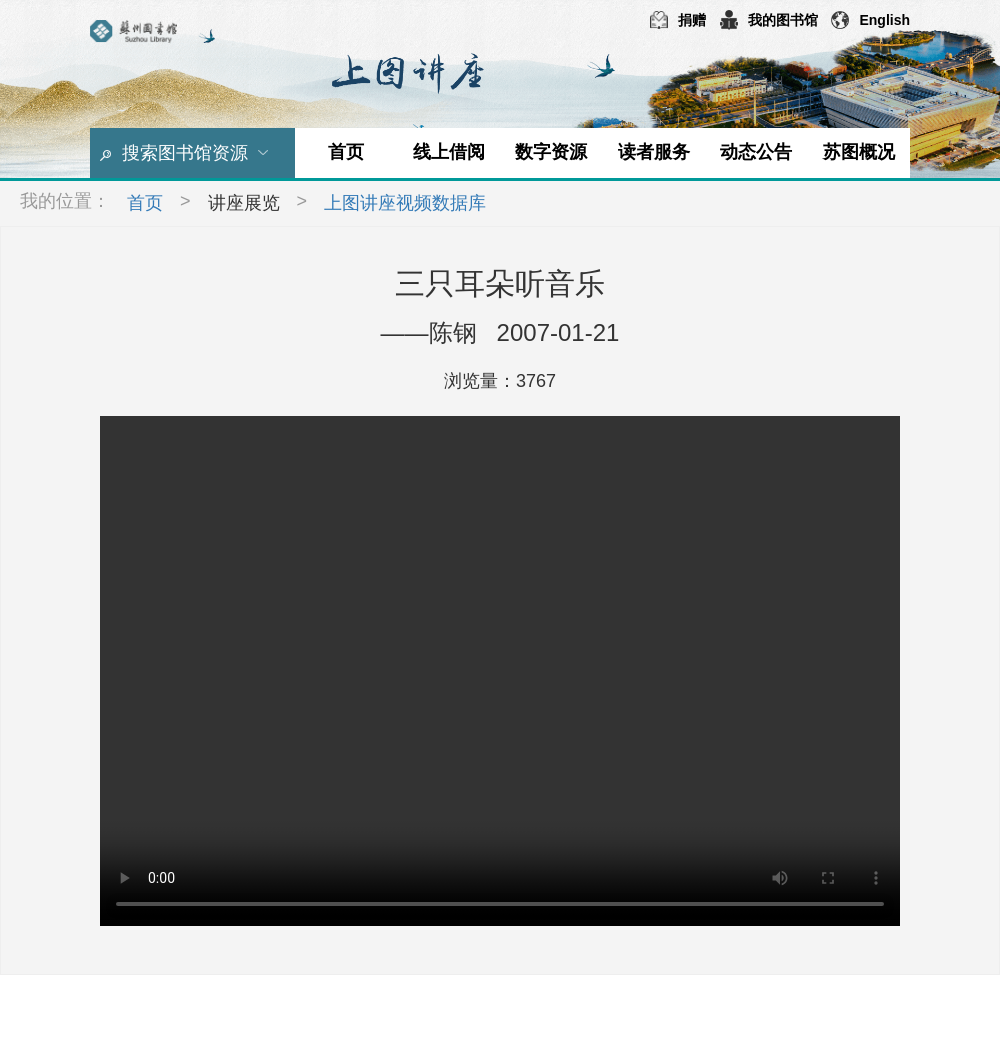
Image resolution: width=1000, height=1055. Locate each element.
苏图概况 (859, 152)
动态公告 (756, 152)
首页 (346, 152)
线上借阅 (449, 152)
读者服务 (654, 152)
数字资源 (551, 152)
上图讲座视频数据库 (405, 203)
